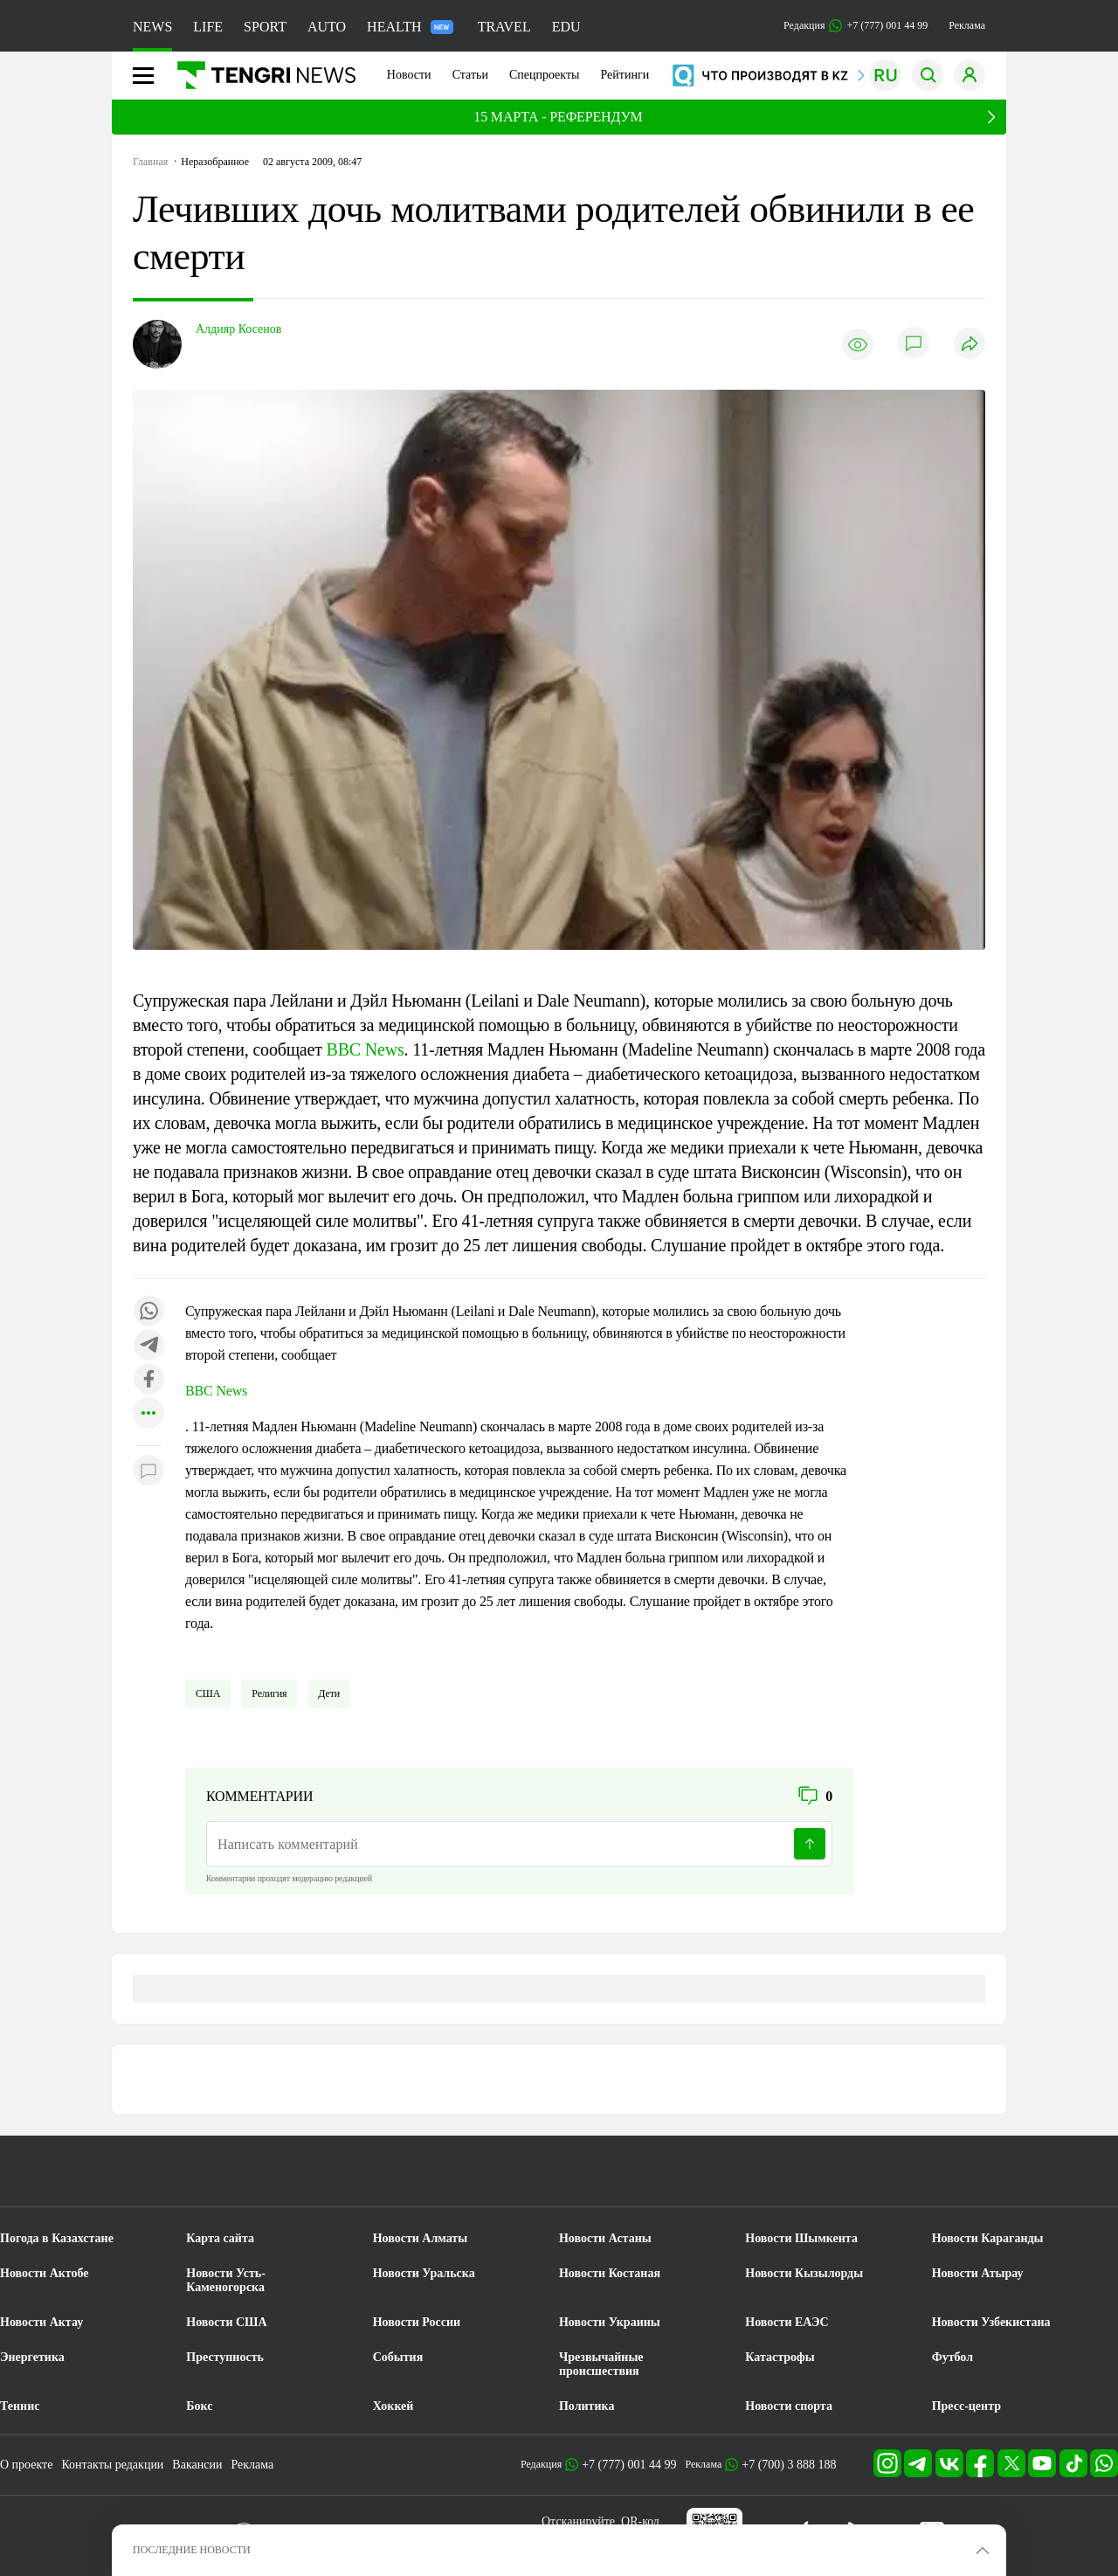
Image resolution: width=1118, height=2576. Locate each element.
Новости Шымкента (801, 2238)
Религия (269, 1693)
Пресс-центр (966, 2406)
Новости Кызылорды (804, 2273)
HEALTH (410, 26)
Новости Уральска (424, 2273)
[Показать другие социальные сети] (148, 1414)
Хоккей (393, 2406)
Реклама (967, 25)
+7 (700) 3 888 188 (789, 2464)
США (208, 1693)
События (398, 2357)
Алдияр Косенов (238, 329)
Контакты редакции (112, 2464)
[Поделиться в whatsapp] (148, 1312)
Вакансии (197, 2464)
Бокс (199, 2406)
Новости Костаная (609, 2273)
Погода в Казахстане (57, 2238)
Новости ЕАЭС (786, 2322)
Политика (586, 2406)
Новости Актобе (44, 2273)
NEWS (152, 26)
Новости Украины (609, 2322)
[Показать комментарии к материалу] (148, 1472)
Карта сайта (220, 2238)
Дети (329, 1693)
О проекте (26, 2464)
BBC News (365, 1049)
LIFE (208, 26)
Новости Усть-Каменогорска (226, 2280)
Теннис (19, 2406)
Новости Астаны (605, 2238)
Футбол (952, 2357)
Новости (409, 74)
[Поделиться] (969, 345)
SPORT (265, 26)
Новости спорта (788, 2406)
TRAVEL (504, 26)
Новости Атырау (978, 2273)
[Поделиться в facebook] (148, 1380)
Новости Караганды (988, 2238)
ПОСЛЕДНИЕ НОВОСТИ (192, 2550)
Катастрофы (779, 2357)
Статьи (470, 74)
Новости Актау (41, 2322)
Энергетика (32, 2357)
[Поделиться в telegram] (148, 1346)
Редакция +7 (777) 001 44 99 (855, 25)
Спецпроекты (544, 74)
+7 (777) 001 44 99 (629, 2464)
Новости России (416, 2322)
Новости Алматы (420, 2238)
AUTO (326, 26)
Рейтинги (624, 74)
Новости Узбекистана (991, 2322)
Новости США (226, 2322)
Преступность (225, 2357)
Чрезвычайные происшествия (601, 2364)
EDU (566, 26)
